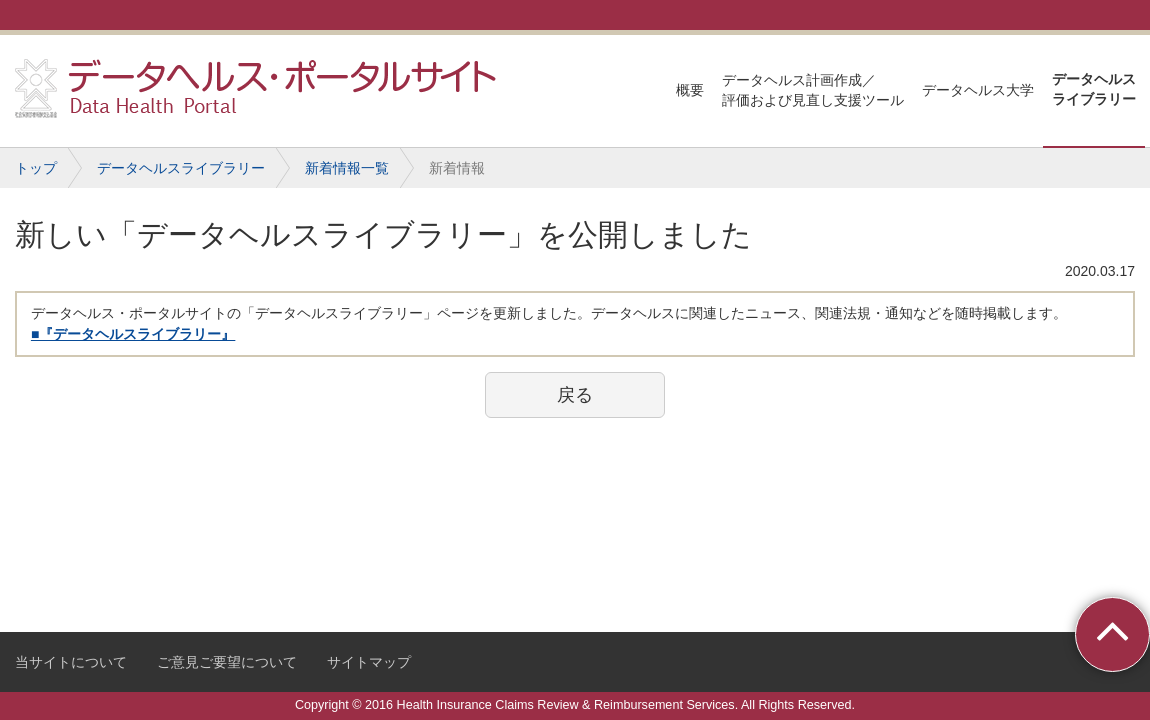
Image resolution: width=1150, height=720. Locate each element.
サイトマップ (369, 662)
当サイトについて (71, 662)
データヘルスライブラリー (1094, 89)
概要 (690, 90)
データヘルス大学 (978, 90)
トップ (36, 168)
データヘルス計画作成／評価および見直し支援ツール (813, 90)
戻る (575, 395)
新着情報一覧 (347, 168)
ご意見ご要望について (227, 662)
